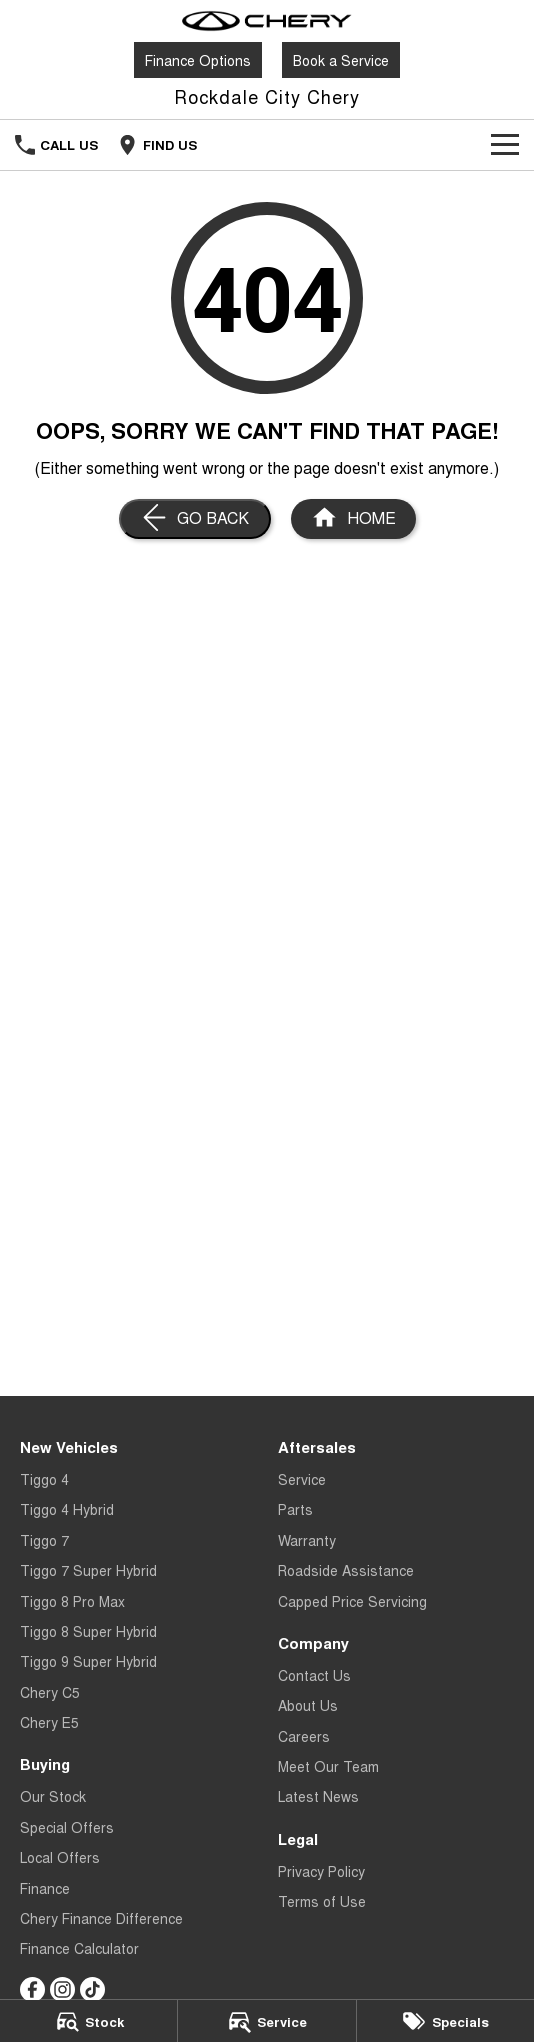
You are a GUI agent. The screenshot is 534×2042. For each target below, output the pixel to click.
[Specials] (445, 2021)
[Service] (266, 2021)
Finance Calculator (79, 1948)
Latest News (318, 1796)
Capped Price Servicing (352, 1601)
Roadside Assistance (346, 1570)
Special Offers (67, 1827)
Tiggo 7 (44, 1540)
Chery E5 (49, 1722)
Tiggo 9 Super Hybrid (88, 1661)
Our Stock (53, 1796)
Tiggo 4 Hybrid (67, 1509)
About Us (308, 1705)
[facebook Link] (32, 1989)
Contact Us (314, 1675)
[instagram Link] (62, 1989)
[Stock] (88, 2021)
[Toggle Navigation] (505, 145)
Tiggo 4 (44, 1479)
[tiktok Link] (92, 1989)
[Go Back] (195, 519)
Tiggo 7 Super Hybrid (88, 1570)
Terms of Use (322, 1901)
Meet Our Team (328, 1766)
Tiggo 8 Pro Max (72, 1601)
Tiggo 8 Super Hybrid (88, 1631)
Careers (304, 1736)
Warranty (307, 1540)
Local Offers (60, 1857)
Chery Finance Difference (101, 1918)
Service (302, 1479)
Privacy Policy (321, 1871)
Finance (45, 1888)
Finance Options (198, 60)
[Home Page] (267, 21)
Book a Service (341, 60)
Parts (295, 1509)
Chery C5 (50, 1692)
